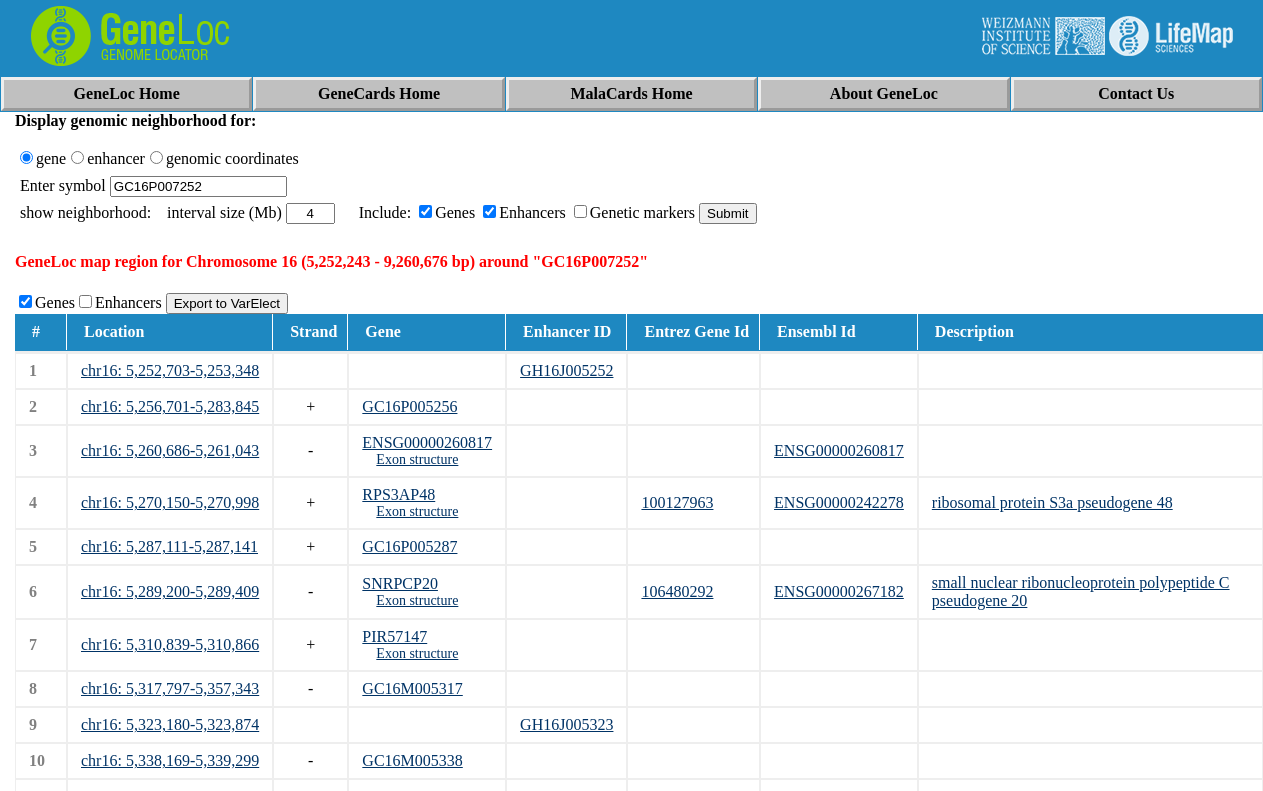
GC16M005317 (412, 688)
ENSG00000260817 (427, 442)
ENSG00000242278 (839, 502)
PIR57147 (394, 636)
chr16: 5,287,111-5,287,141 (169, 546)
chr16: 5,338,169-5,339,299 (170, 760)
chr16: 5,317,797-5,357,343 (170, 688)
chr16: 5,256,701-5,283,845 (170, 406)
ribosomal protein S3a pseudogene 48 (1052, 502)
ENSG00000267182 (839, 591)
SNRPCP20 (400, 583)
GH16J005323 (566, 724)
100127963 (677, 502)
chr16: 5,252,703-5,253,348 (170, 370)
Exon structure (417, 459)
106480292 (677, 591)
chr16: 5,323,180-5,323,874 (170, 724)
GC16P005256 (409, 406)
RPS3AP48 (398, 494)
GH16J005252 (566, 370)
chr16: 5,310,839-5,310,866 (170, 644)
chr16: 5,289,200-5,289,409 (170, 591)
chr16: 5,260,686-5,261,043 (170, 450)
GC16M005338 (412, 760)
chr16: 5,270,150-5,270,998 (170, 502)
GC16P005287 (409, 546)
